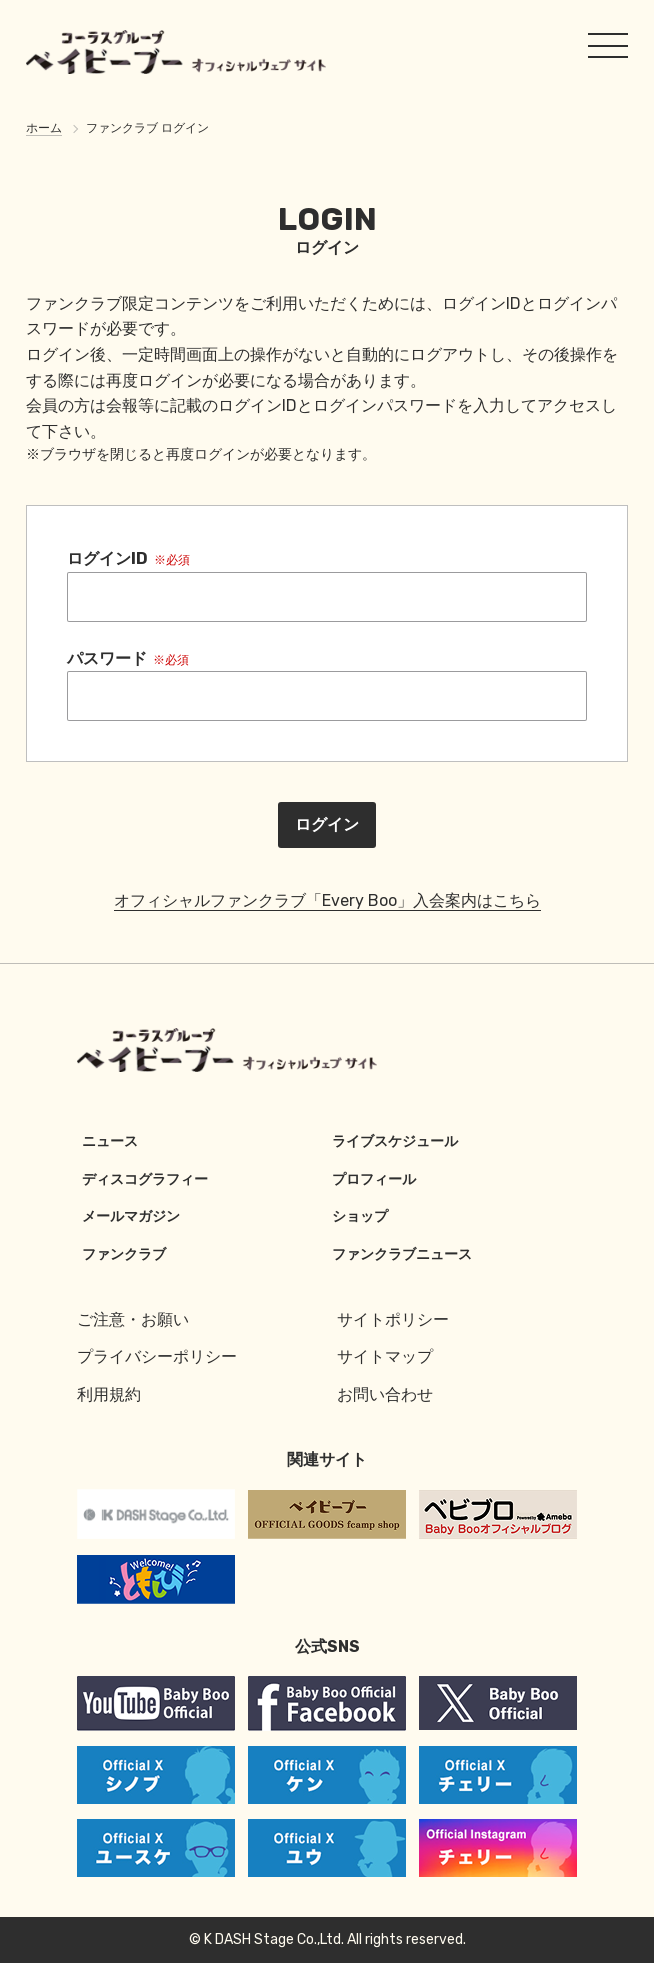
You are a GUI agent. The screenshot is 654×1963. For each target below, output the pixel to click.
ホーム (44, 128)
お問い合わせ (385, 1394)
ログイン (327, 824)
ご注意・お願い (133, 1319)
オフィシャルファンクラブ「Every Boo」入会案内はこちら (327, 900)
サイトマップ (385, 1356)
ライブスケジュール (395, 1141)
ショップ (360, 1216)
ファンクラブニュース (402, 1254)
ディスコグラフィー (145, 1179)
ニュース (110, 1141)
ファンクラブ (124, 1254)
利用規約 (109, 1394)
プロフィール (374, 1179)
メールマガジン (131, 1216)
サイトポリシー (393, 1319)
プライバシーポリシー (157, 1356)
